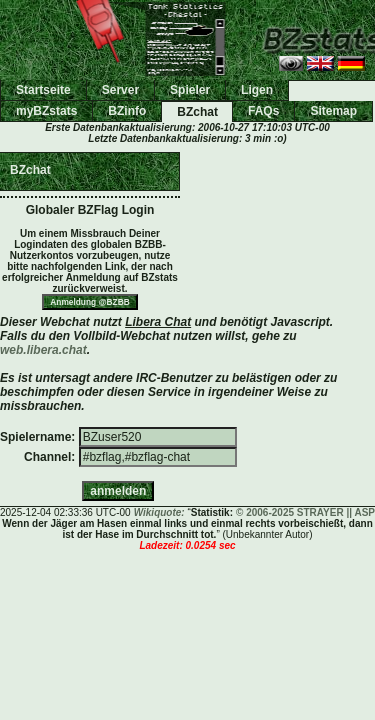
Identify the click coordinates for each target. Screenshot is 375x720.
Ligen (257, 90)
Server (120, 90)
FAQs (263, 111)
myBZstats (46, 111)
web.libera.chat (43, 350)
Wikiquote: (159, 512)
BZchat (197, 112)
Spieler (190, 90)
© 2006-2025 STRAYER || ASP (305, 512)
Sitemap (333, 111)
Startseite (43, 90)
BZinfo (127, 111)
